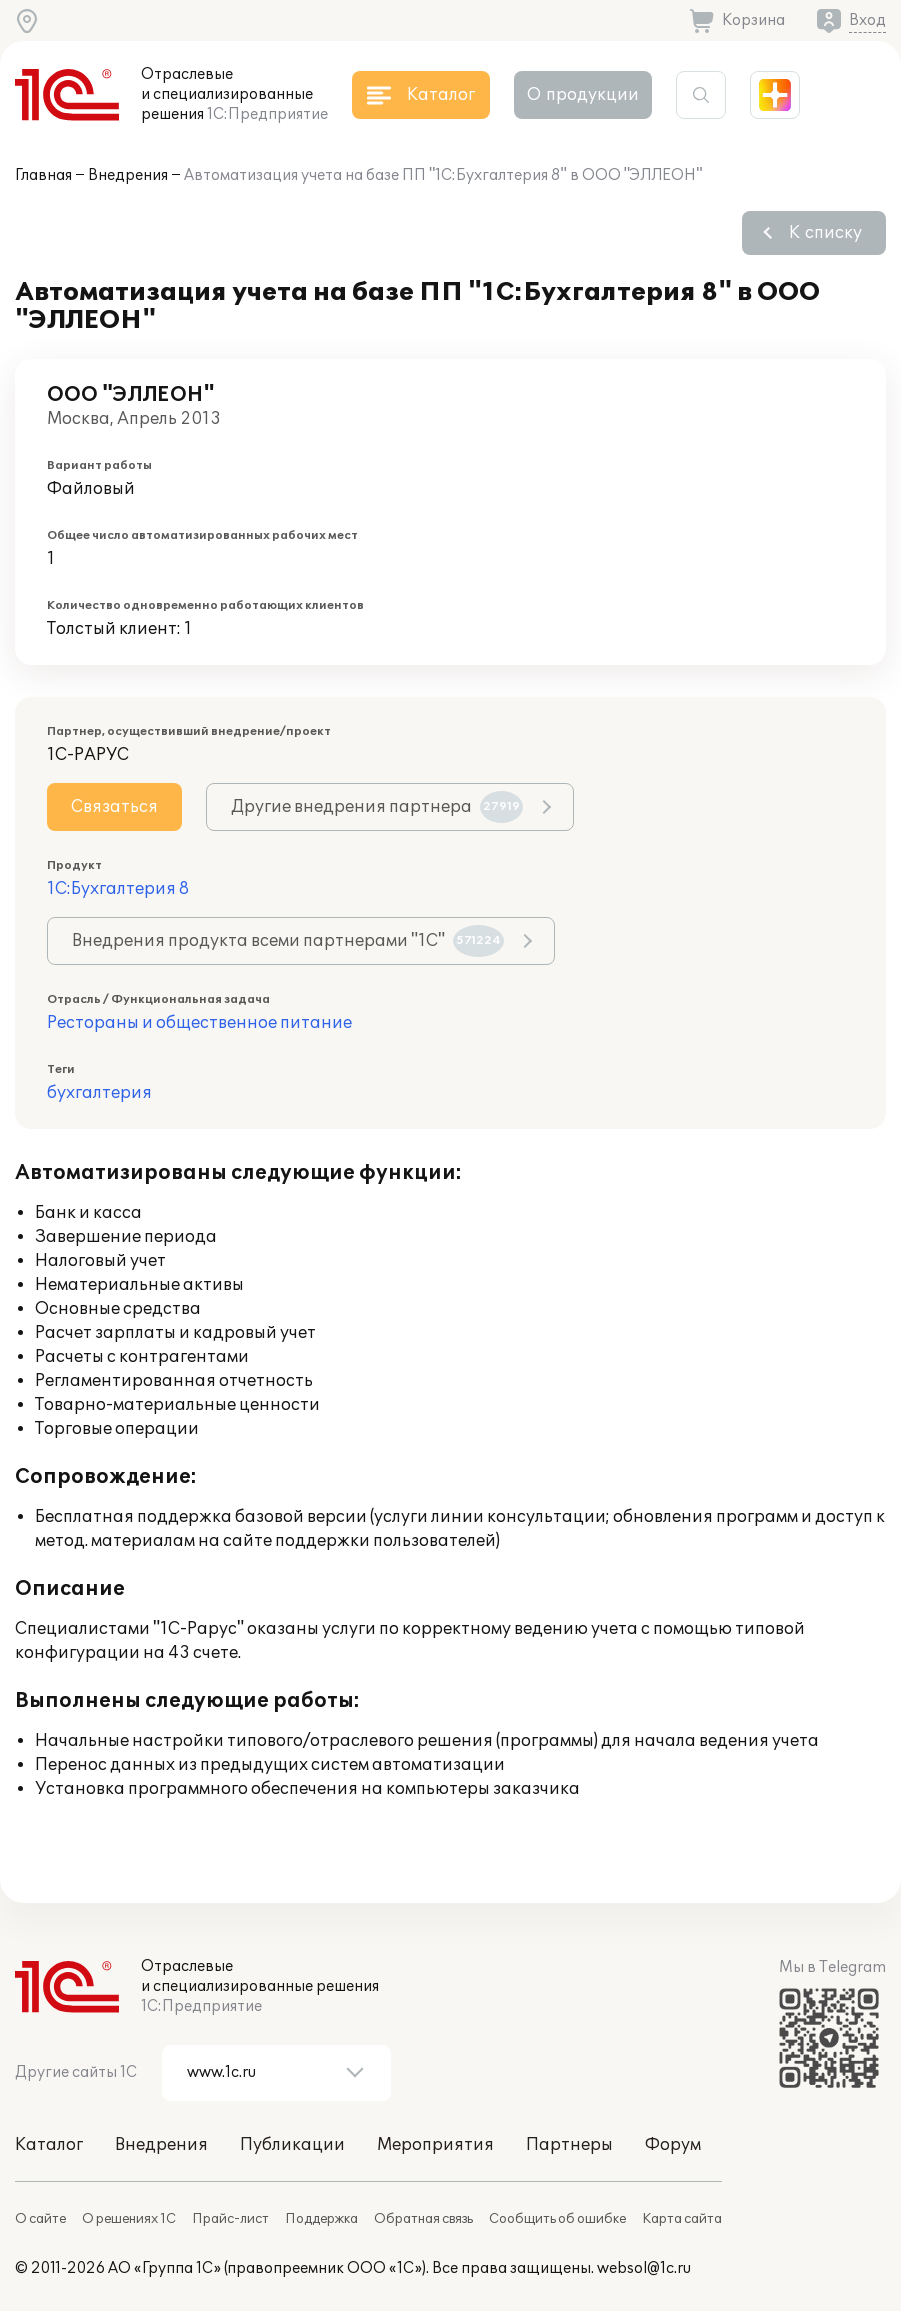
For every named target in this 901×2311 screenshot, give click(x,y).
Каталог (49, 2145)
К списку (825, 233)
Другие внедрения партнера (377, 807)
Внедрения (128, 175)
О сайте (40, 2219)
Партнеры (569, 2145)
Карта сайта (682, 2219)
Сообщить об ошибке (557, 2219)
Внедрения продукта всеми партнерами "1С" (288, 941)
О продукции (583, 95)
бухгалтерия (99, 1093)
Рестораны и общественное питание (199, 1023)
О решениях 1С (129, 2219)
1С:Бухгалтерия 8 (118, 889)
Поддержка (321, 2219)
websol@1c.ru (644, 2268)
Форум (673, 2145)
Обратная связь (423, 2219)
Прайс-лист (230, 2219)
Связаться (114, 807)
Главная (43, 175)
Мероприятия (435, 2145)
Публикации (292, 2145)
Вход (867, 20)
